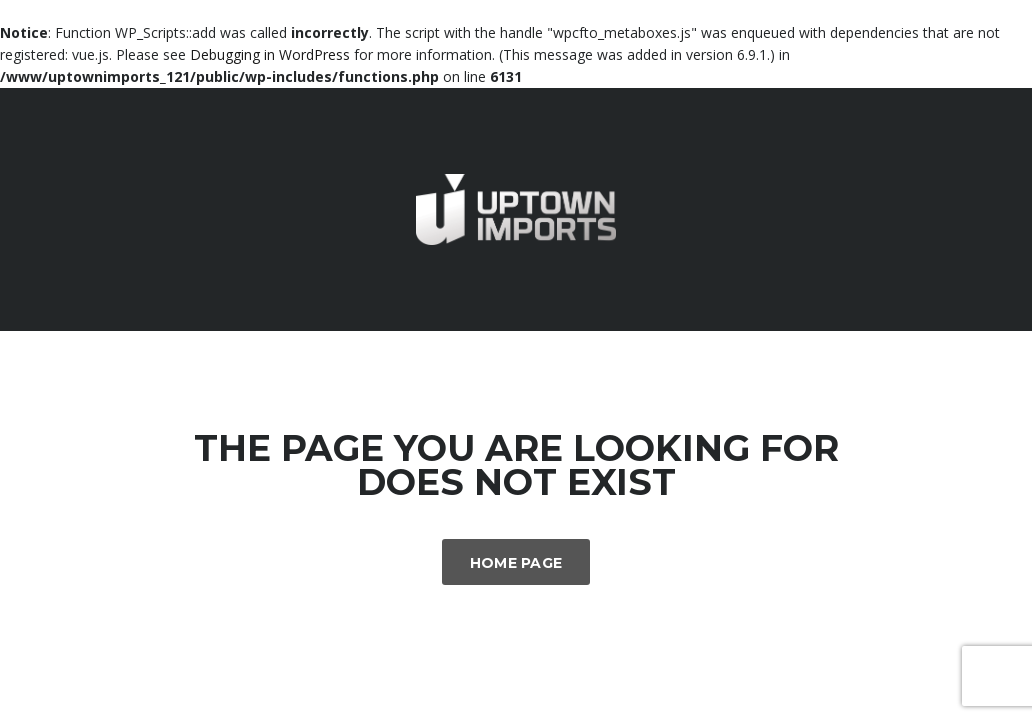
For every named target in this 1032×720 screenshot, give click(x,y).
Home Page (516, 563)
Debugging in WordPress (270, 54)
